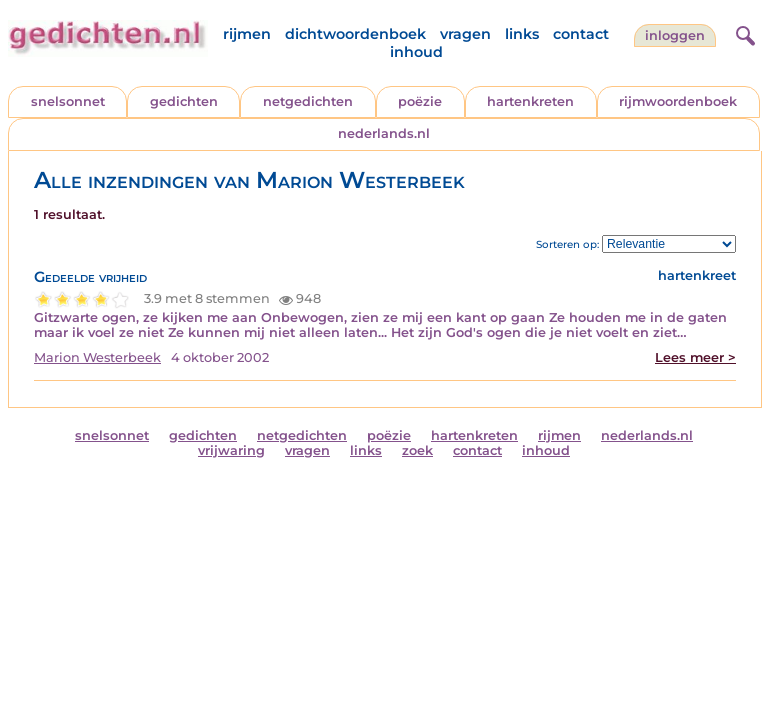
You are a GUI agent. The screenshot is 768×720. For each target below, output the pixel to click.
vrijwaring (231, 450)
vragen (465, 34)
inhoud (416, 52)
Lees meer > (695, 357)
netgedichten (308, 101)
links (522, 34)
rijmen (247, 34)
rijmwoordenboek (678, 101)
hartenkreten (530, 101)
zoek (417, 450)
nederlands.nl (384, 133)
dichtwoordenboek (355, 34)
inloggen (675, 35)
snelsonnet (68, 101)
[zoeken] (743, 33)
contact (581, 34)
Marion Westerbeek (97, 357)
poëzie (420, 101)
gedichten (184, 101)
